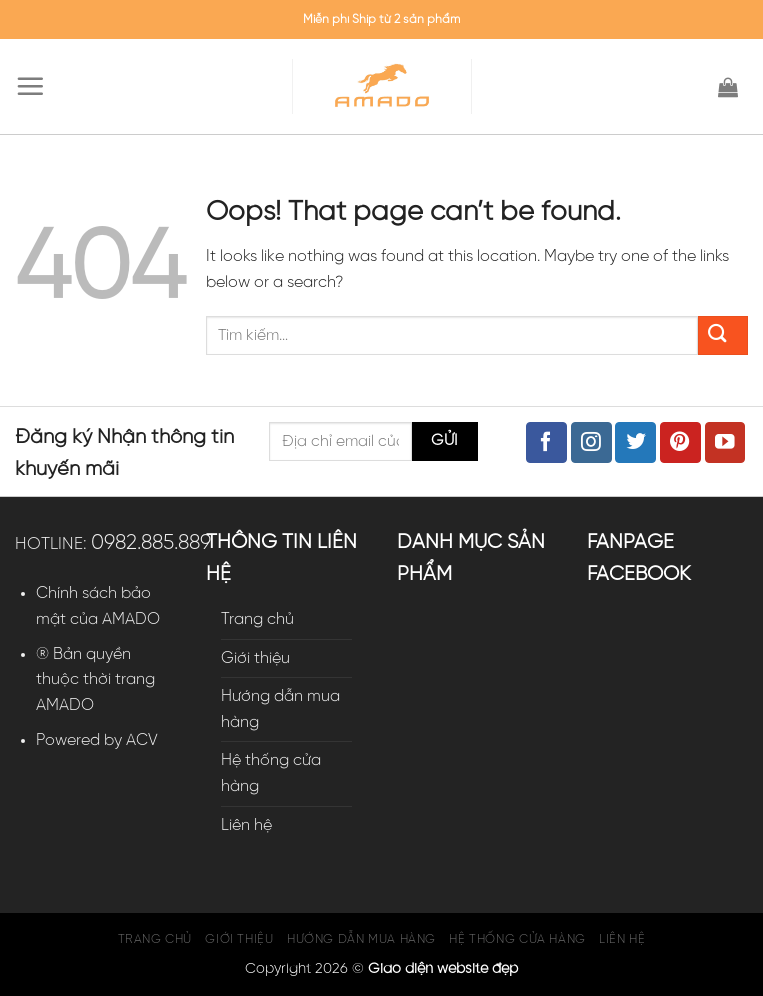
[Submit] (723, 335)
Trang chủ (257, 619)
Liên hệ (246, 825)
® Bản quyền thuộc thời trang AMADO (95, 680)
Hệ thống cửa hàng (271, 773)
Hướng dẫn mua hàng (280, 709)
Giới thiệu (255, 658)
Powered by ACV (97, 740)
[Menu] (35, 86)
